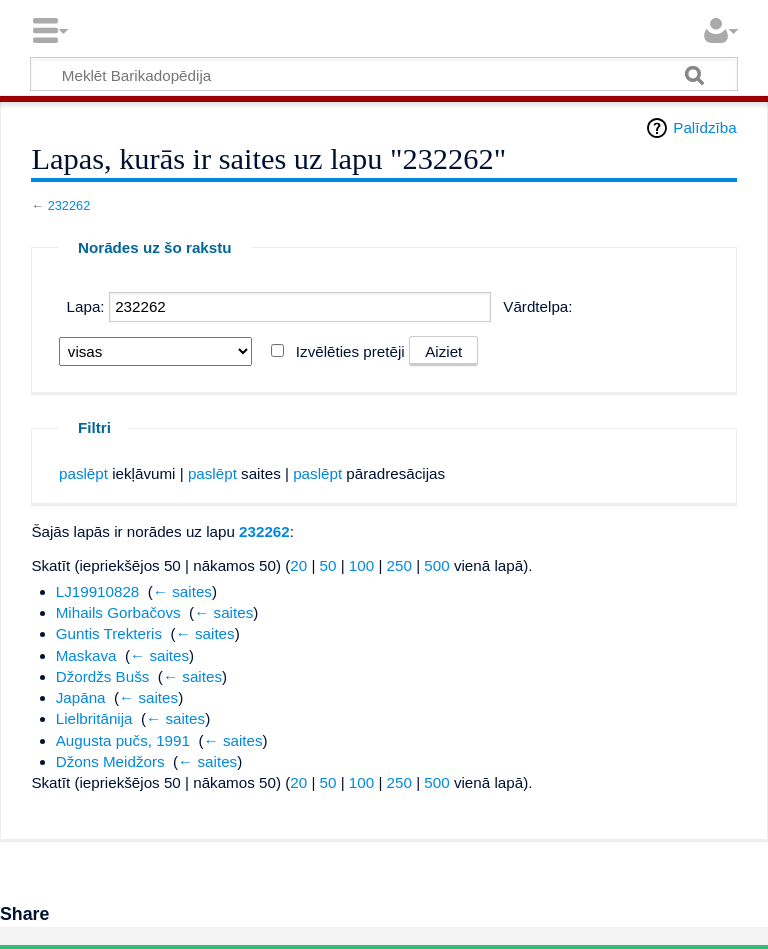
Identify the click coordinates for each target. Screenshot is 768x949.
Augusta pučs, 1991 (123, 740)
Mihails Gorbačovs (118, 612)
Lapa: (86, 306)
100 (361, 565)
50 (328, 565)
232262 (69, 205)
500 (436, 565)
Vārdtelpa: (537, 306)
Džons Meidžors (110, 761)
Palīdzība (704, 127)
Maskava (86, 655)
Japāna (81, 697)
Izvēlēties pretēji (350, 351)
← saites (182, 591)
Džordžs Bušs (103, 676)
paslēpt (83, 473)
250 (399, 565)
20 (298, 565)
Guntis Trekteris (109, 633)
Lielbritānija (94, 718)
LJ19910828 (98, 591)
